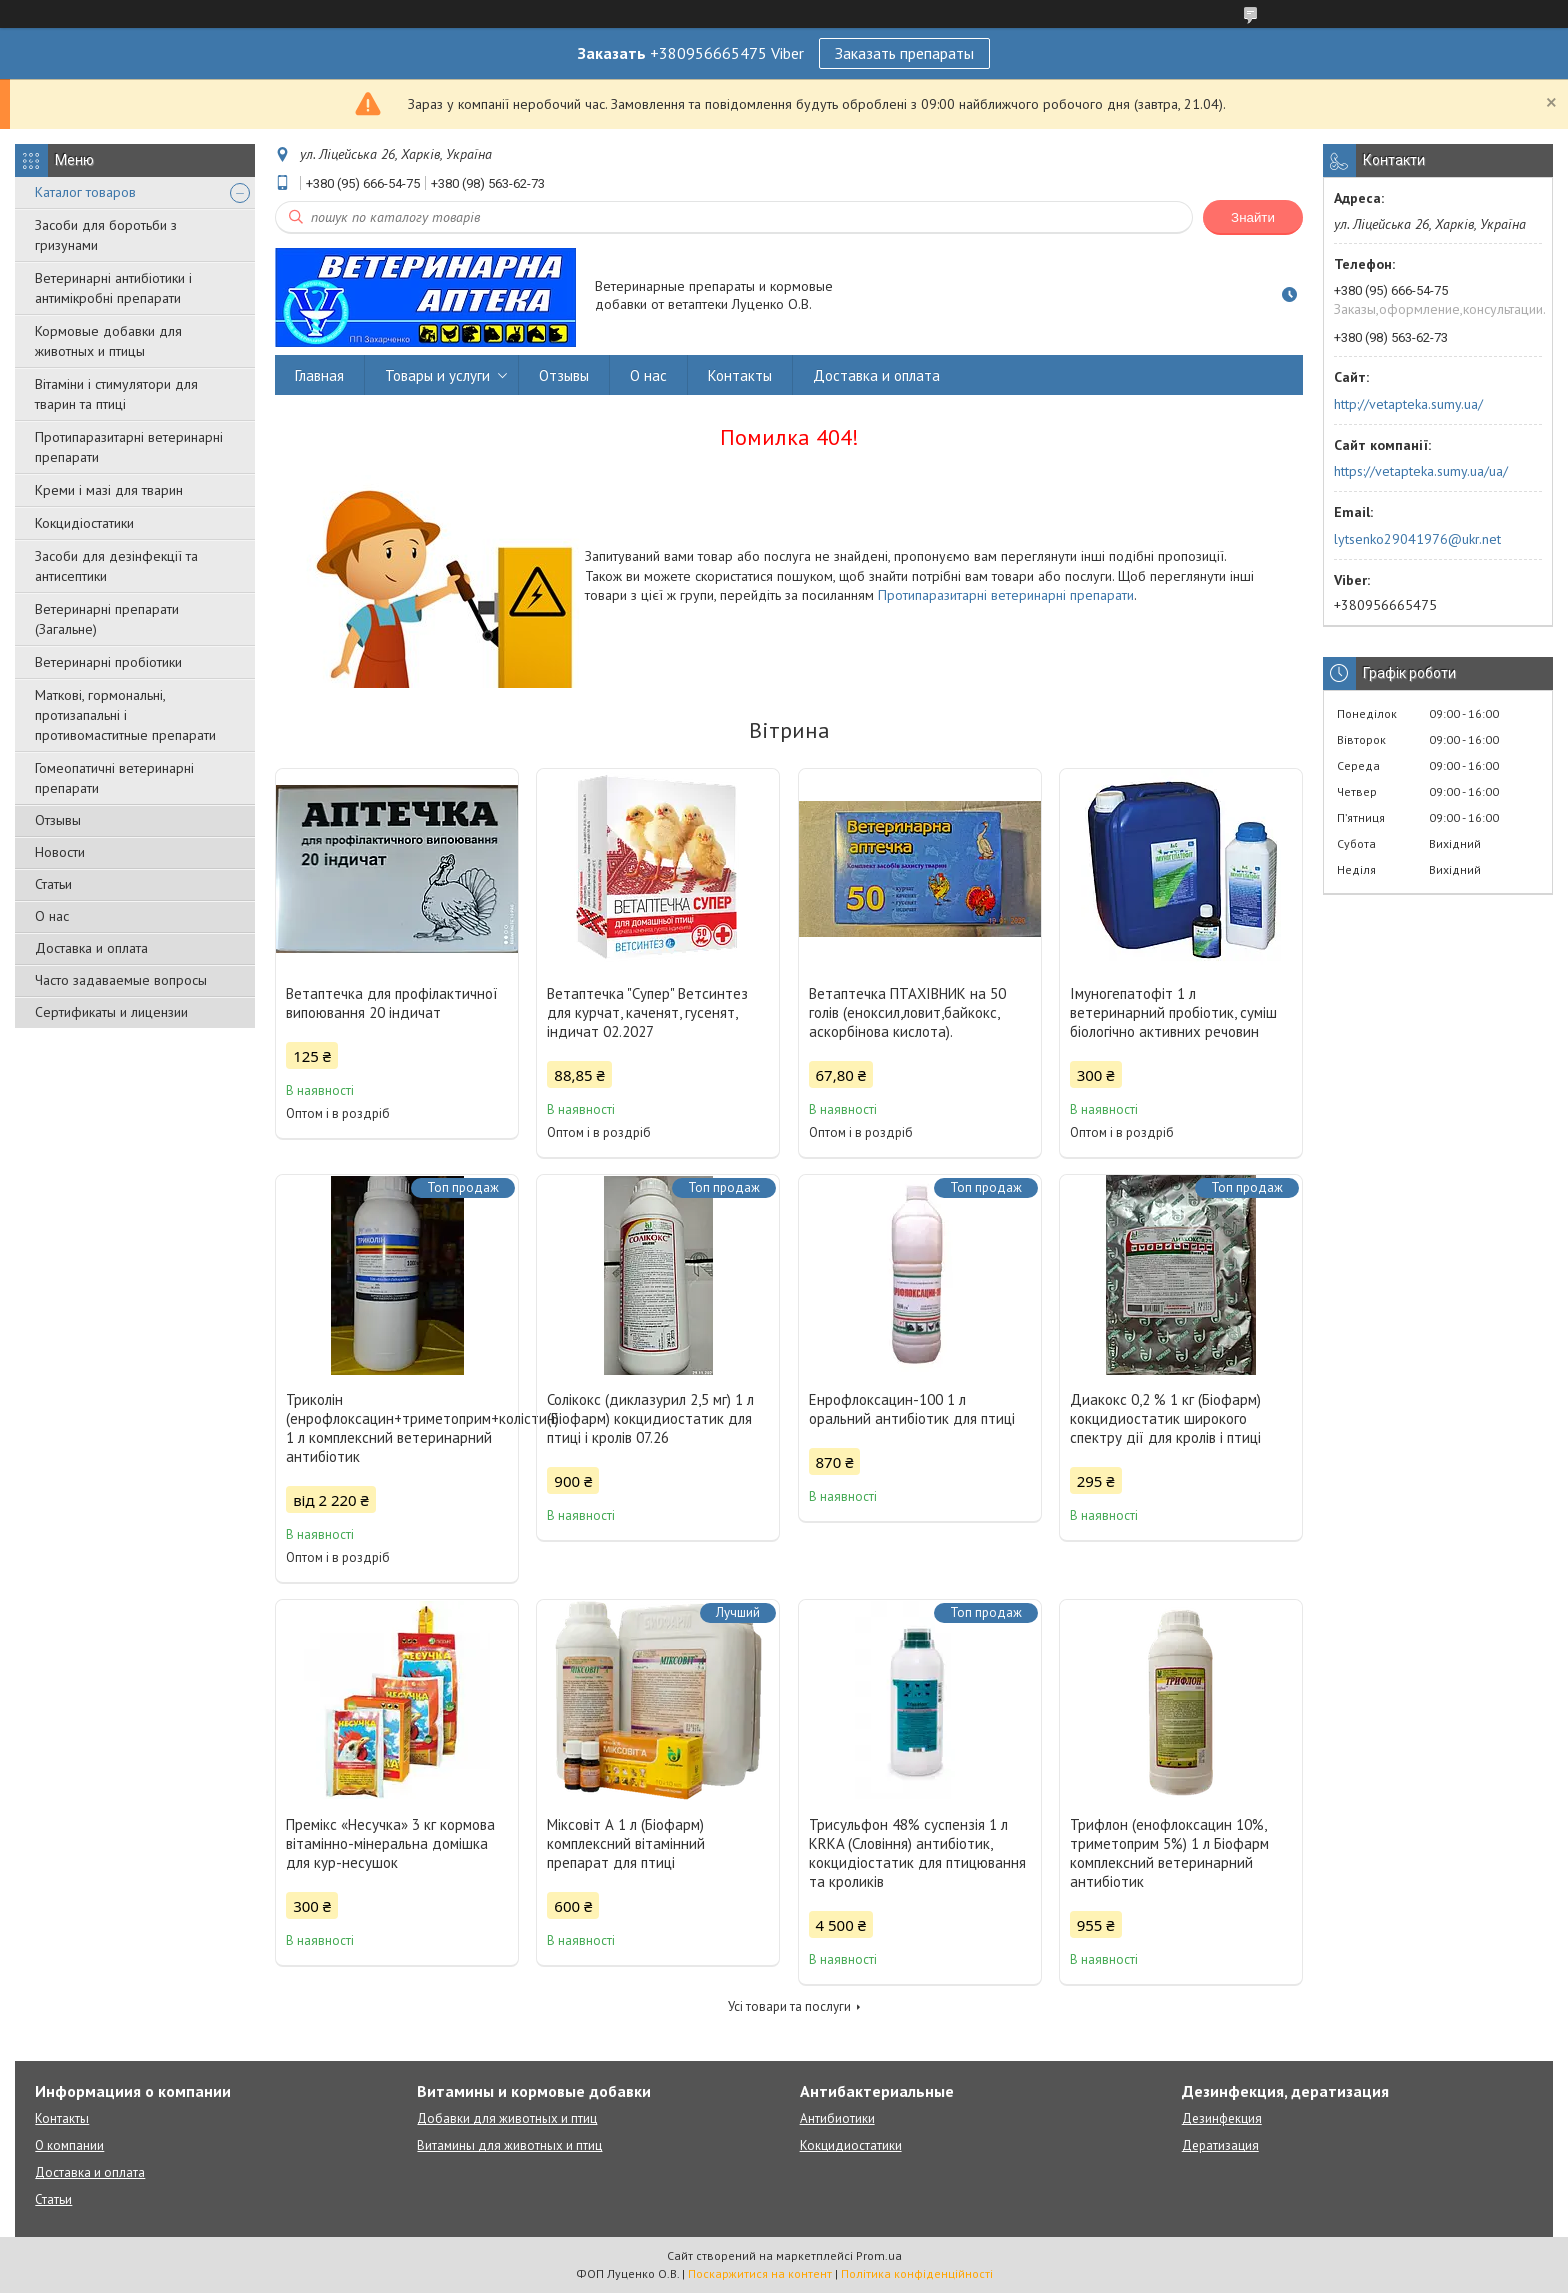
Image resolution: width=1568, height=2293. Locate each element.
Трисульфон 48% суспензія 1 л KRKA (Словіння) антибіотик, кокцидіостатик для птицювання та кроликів (917, 1853)
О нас (52, 916)
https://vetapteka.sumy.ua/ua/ (1421, 471)
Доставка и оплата (91, 948)
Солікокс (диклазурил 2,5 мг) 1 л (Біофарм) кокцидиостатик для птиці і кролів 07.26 (650, 1418)
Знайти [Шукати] (1253, 217)
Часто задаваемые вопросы (121, 980)
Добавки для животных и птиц (507, 2118)
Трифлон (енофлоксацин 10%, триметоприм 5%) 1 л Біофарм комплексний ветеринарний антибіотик (1169, 1853)
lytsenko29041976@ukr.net (1417, 539)
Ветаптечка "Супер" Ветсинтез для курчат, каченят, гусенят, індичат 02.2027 (647, 1012)
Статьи (53, 884)
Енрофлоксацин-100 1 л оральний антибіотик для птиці (912, 1409)
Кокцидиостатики (851, 2145)
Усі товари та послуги (789, 2006)
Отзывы (58, 820)
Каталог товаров (85, 192)
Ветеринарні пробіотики (108, 662)
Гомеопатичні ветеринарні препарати (114, 778)
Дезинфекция (1222, 2118)
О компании (69, 2145)
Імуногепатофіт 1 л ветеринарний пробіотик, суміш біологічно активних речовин (1173, 1012)
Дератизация (1220, 2145)
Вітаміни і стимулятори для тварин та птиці (116, 394)
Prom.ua (879, 2255)
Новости (60, 852)
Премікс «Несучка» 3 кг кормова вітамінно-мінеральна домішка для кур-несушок (390, 1843)
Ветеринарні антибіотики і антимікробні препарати (113, 288)
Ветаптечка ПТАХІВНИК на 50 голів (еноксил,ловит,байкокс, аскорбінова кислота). (907, 1012)
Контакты (740, 375)
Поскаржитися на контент (760, 2273)
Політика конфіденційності (917, 2273)
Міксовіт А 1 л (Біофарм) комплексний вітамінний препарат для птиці (626, 1843)
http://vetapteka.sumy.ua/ (1408, 404)
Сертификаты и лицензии (111, 1012)
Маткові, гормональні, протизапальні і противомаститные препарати (125, 715)
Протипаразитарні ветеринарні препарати (129, 447)
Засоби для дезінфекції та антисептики (116, 566)
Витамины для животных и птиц (509, 2145)
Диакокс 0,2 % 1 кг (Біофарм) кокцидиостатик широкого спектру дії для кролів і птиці (1165, 1418)
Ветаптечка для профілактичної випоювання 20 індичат (392, 1003)
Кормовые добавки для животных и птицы (108, 341)
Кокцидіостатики (84, 523)
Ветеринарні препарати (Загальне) (107, 619)
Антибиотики (837, 2118)
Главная (319, 375)
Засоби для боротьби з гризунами (106, 235)
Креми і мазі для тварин (109, 490)
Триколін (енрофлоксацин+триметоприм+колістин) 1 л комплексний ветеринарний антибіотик (397, 1428)
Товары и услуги (437, 375)
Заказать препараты (904, 53)
